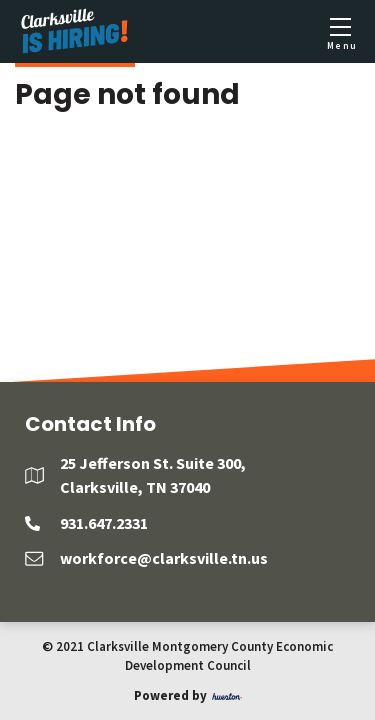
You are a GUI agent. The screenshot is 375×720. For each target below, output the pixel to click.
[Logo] (75, 31)
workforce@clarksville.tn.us (164, 558)
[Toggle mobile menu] (340, 32)
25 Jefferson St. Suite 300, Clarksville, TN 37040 (153, 475)
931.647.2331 (104, 523)
